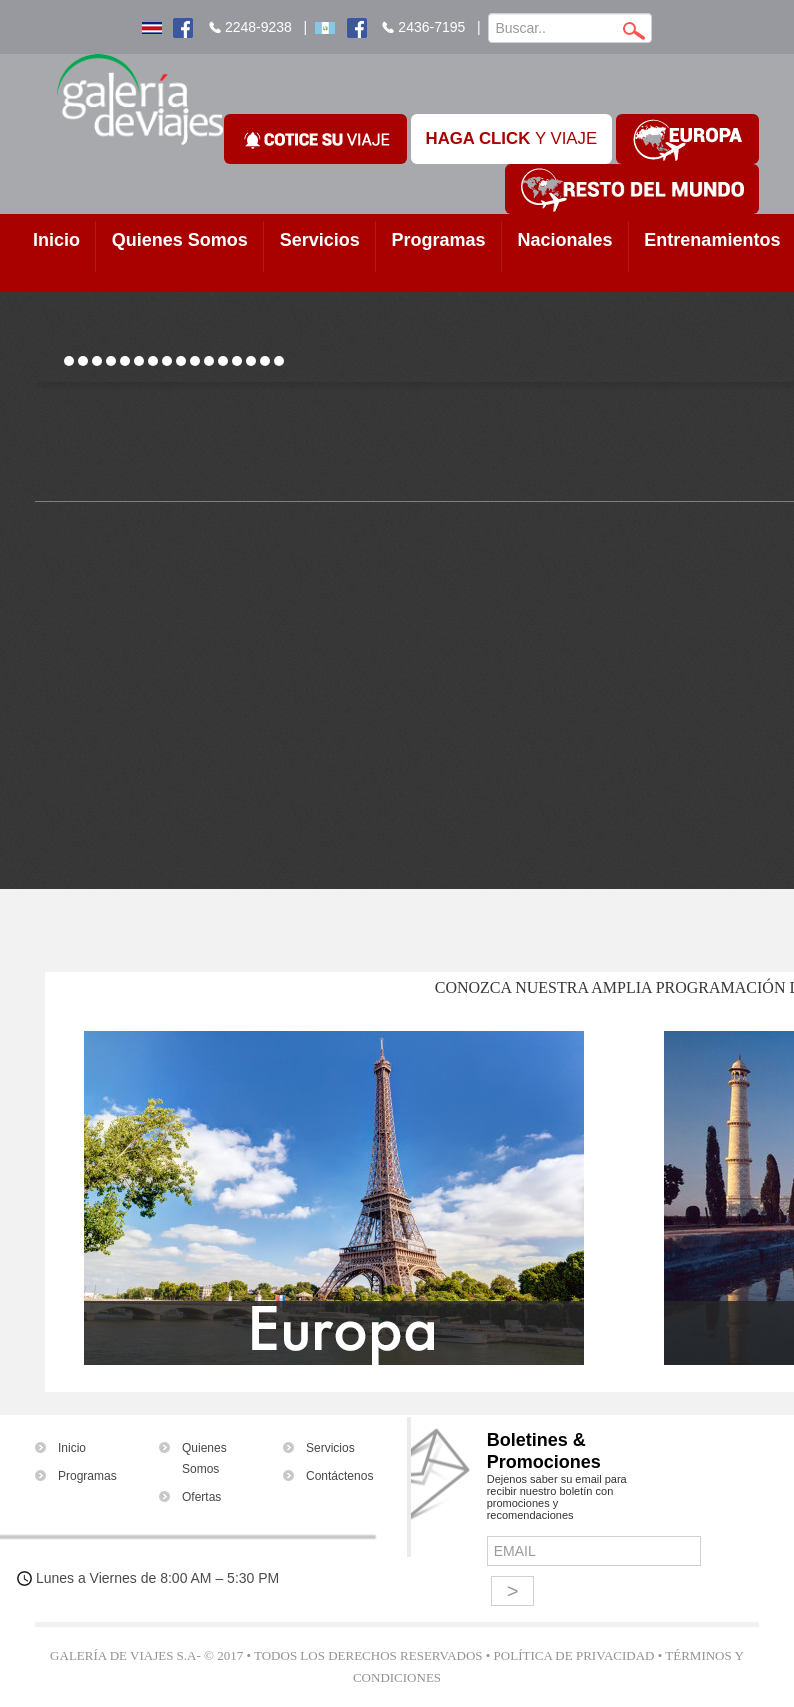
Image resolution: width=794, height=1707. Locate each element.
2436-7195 (431, 27)
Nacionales (564, 240)
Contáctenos (339, 1476)
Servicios (320, 240)
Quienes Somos (180, 240)
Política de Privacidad (574, 1655)
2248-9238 (258, 27)
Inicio (56, 240)
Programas (439, 240)
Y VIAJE (512, 138)
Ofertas (201, 1497)
